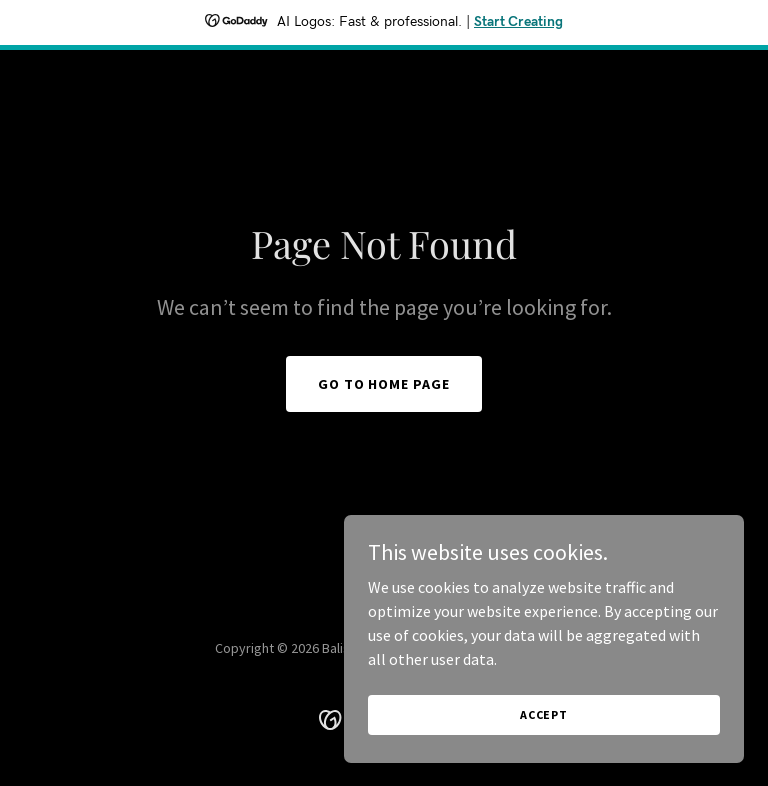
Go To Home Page (384, 384)
